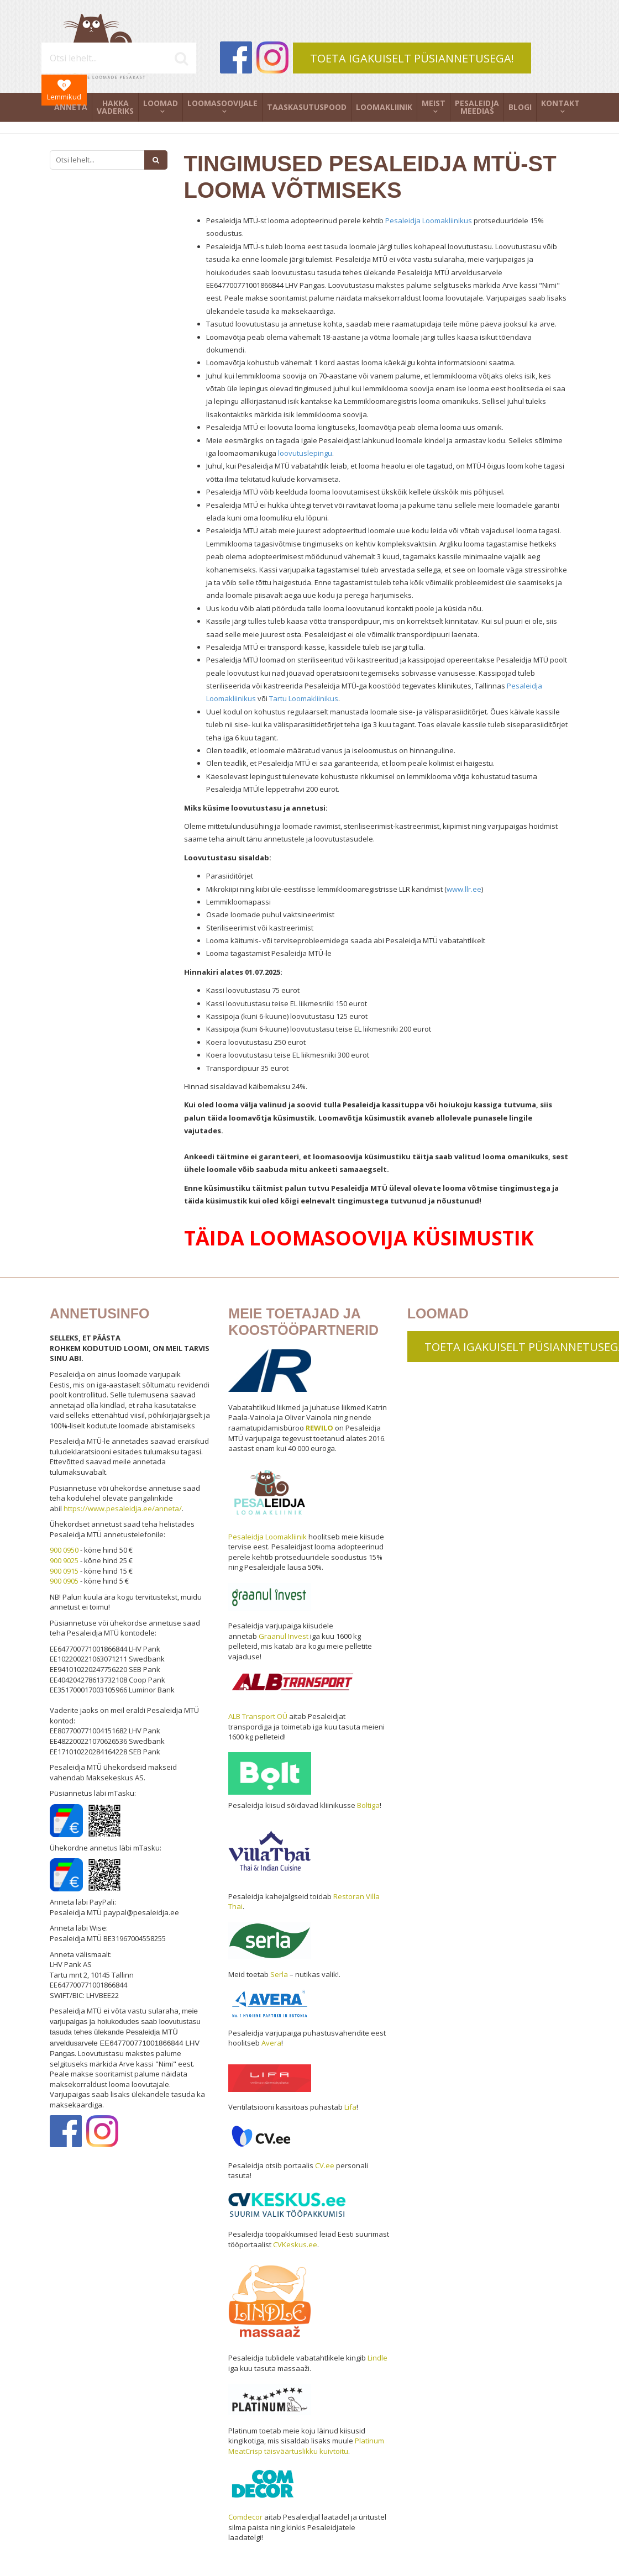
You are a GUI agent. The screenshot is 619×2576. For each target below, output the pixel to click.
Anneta (70, 107)
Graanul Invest (283, 1636)
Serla (279, 1974)
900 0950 (64, 1550)
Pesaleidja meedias (477, 107)
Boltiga (368, 1805)
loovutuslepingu (305, 453)
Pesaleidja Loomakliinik (267, 1537)
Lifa (350, 2107)
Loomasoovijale (222, 103)
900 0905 (64, 1581)
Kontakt (560, 103)
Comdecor (245, 2517)
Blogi (520, 107)
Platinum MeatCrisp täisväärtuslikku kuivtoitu (306, 2446)
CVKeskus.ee (295, 2244)
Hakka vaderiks (115, 107)
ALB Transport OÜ (257, 1716)
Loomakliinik (384, 107)
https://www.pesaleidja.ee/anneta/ (123, 1508)
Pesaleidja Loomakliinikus (428, 220)
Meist (433, 103)
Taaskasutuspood (307, 107)
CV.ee (324, 2165)
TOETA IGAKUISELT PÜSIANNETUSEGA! (412, 58)
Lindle (377, 2358)
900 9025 (64, 1560)
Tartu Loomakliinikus (303, 698)
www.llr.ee (464, 889)
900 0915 (64, 1571)
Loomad (160, 103)
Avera (271, 2043)
